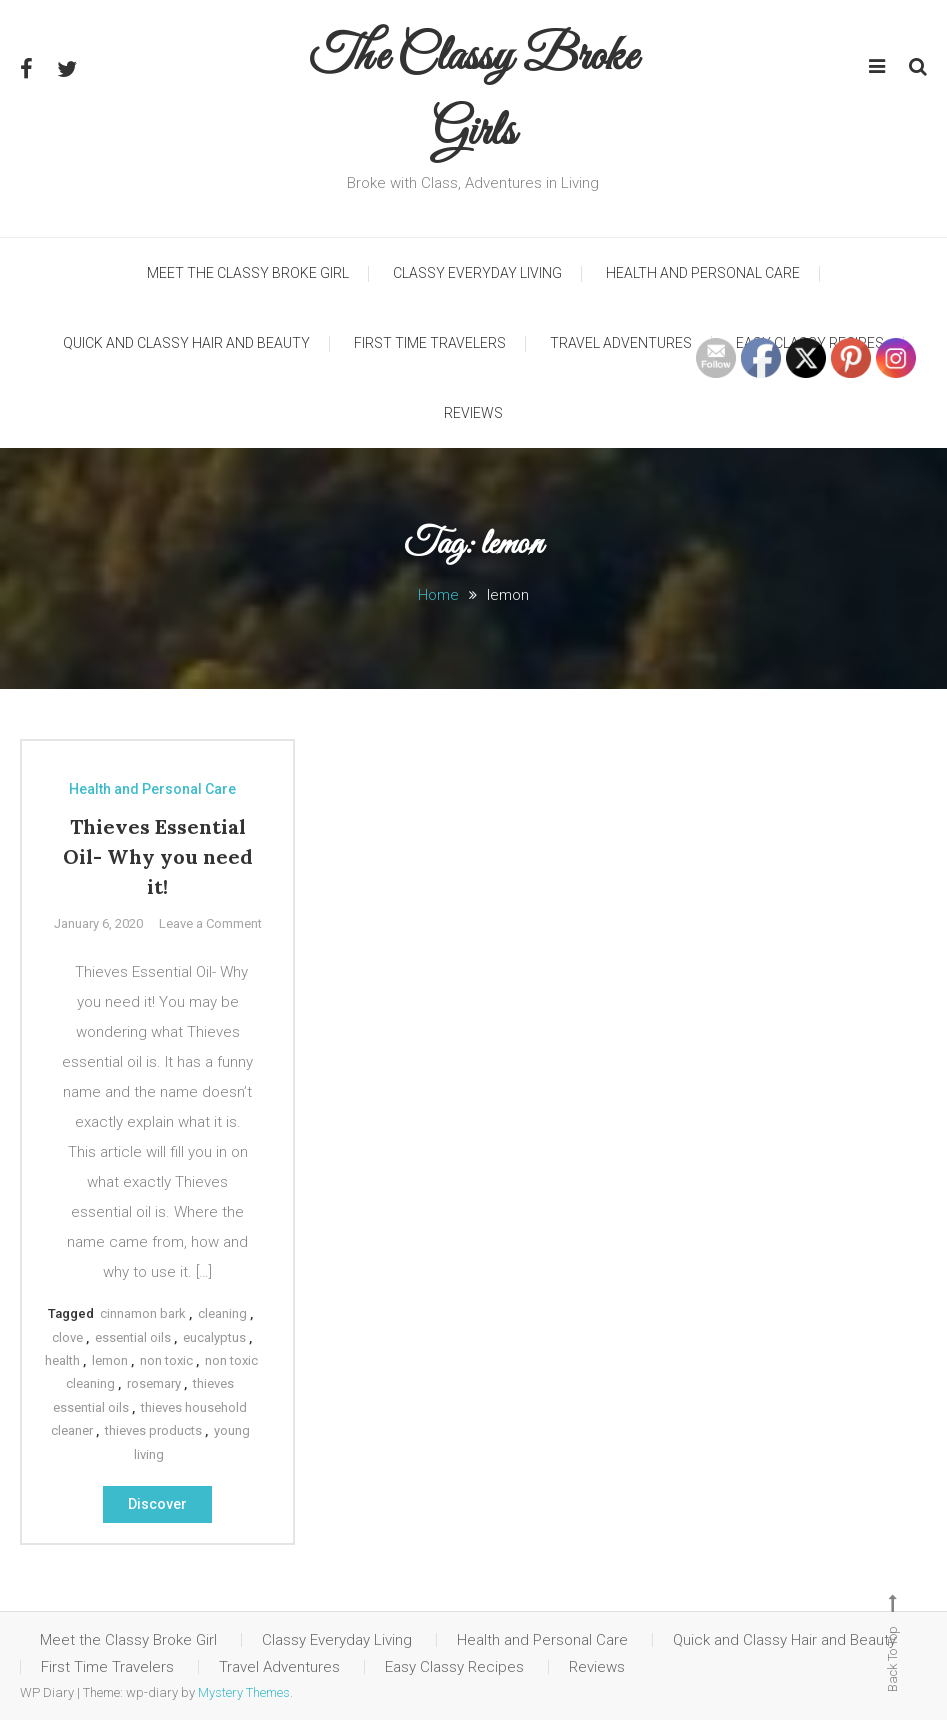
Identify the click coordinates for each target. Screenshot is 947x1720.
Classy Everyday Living (477, 273)
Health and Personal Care (703, 273)
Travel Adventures (621, 343)
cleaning (222, 1313)
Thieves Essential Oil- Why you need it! (158, 856)
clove (67, 1337)
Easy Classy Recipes (454, 1667)
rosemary (154, 1383)
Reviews (473, 413)
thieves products (153, 1430)
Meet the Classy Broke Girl (248, 273)
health (62, 1360)
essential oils (133, 1337)
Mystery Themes (244, 1692)
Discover (157, 1504)
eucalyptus (214, 1337)
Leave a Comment (210, 923)
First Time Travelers (430, 343)
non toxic (166, 1360)
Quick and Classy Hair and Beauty (186, 343)
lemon (110, 1360)
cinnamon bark (143, 1313)
